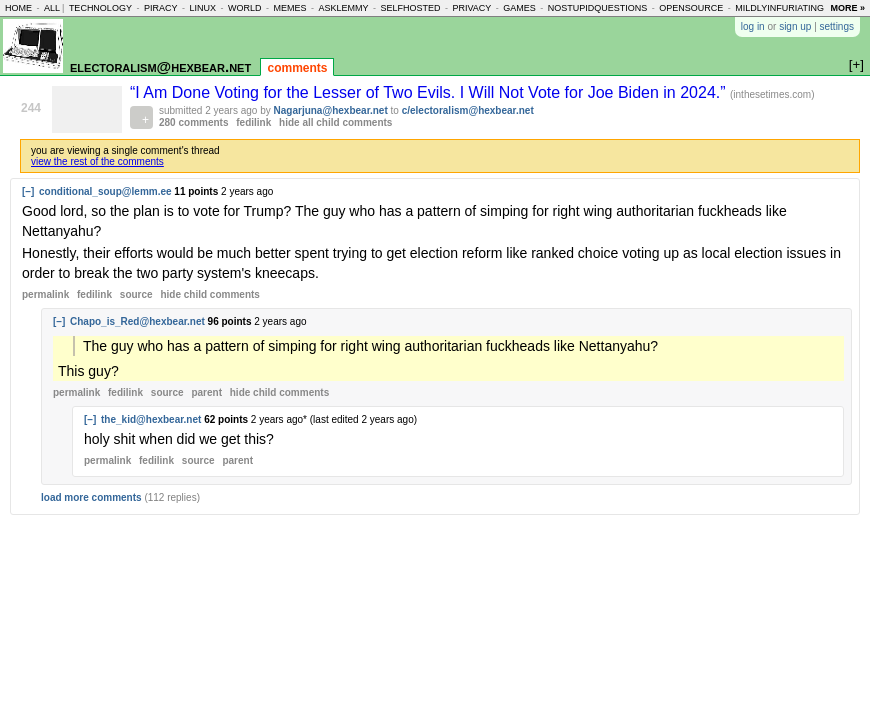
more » (847, 8)
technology (100, 8)
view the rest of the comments (97, 161)
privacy (471, 8)
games (519, 8)
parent (206, 392)
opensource (691, 8)
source (136, 294)
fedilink (253, 122)
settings (837, 26)
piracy (161, 8)
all (52, 8)
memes (289, 8)
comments (297, 68)
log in (753, 26)
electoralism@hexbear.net (160, 66)
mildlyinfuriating (779, 8)
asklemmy (343, 8)
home (18, 8)
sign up (795, 26)
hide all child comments (335, 122)
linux (202, 8)
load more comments (91, 497)
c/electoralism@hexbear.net (468, 110)
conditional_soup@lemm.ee (105, 191)
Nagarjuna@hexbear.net (331, 110)
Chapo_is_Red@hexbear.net (137, 321)
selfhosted (410, 8)
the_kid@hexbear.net (151, 419)
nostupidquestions (598, 8)
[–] (28, 191)
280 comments (193, 122)
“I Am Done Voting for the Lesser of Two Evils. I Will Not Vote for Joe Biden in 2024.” (430, 92)
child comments (209, 294)
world (245, 8)
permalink (45, 294)
